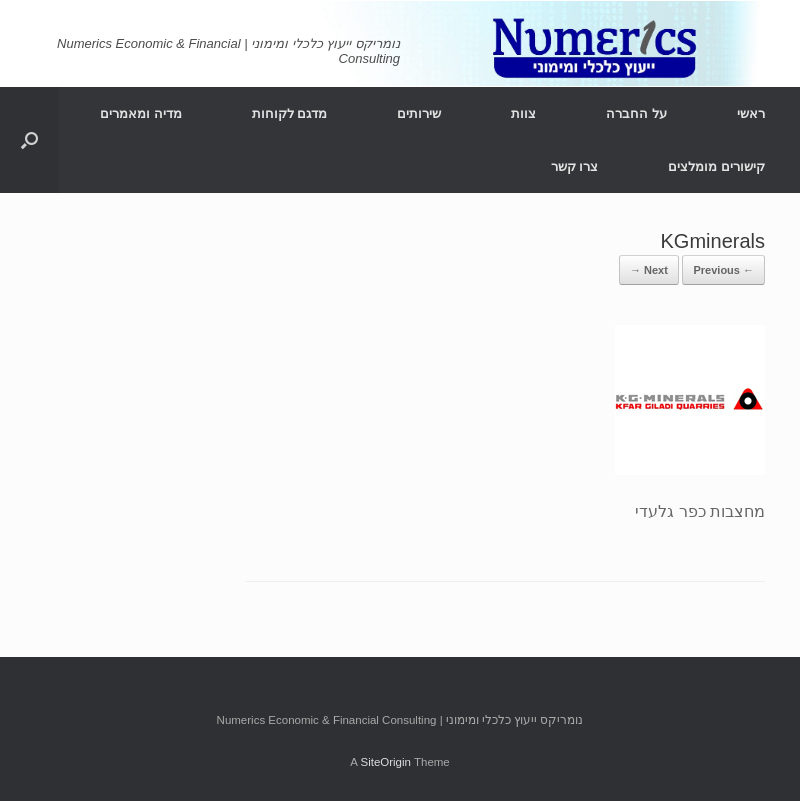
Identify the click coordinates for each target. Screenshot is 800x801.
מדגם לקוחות (290, 113)
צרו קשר (575, 166)
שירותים (419, 113)
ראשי (751, 113)
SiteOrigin (385, 762)
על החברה (636, 113)
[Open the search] (29, 140)
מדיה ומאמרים (141, 113)
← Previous (723, 270)
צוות (523, 113)
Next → (649, 270)
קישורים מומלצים (716, 166)
